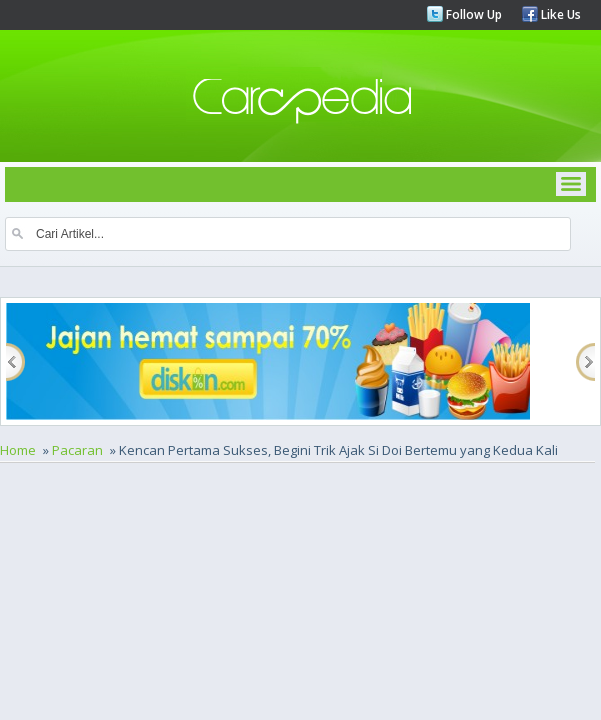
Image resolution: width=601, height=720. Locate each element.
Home (18, 450)
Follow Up (472, 14)
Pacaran (77, 450)
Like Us (559, 14)
